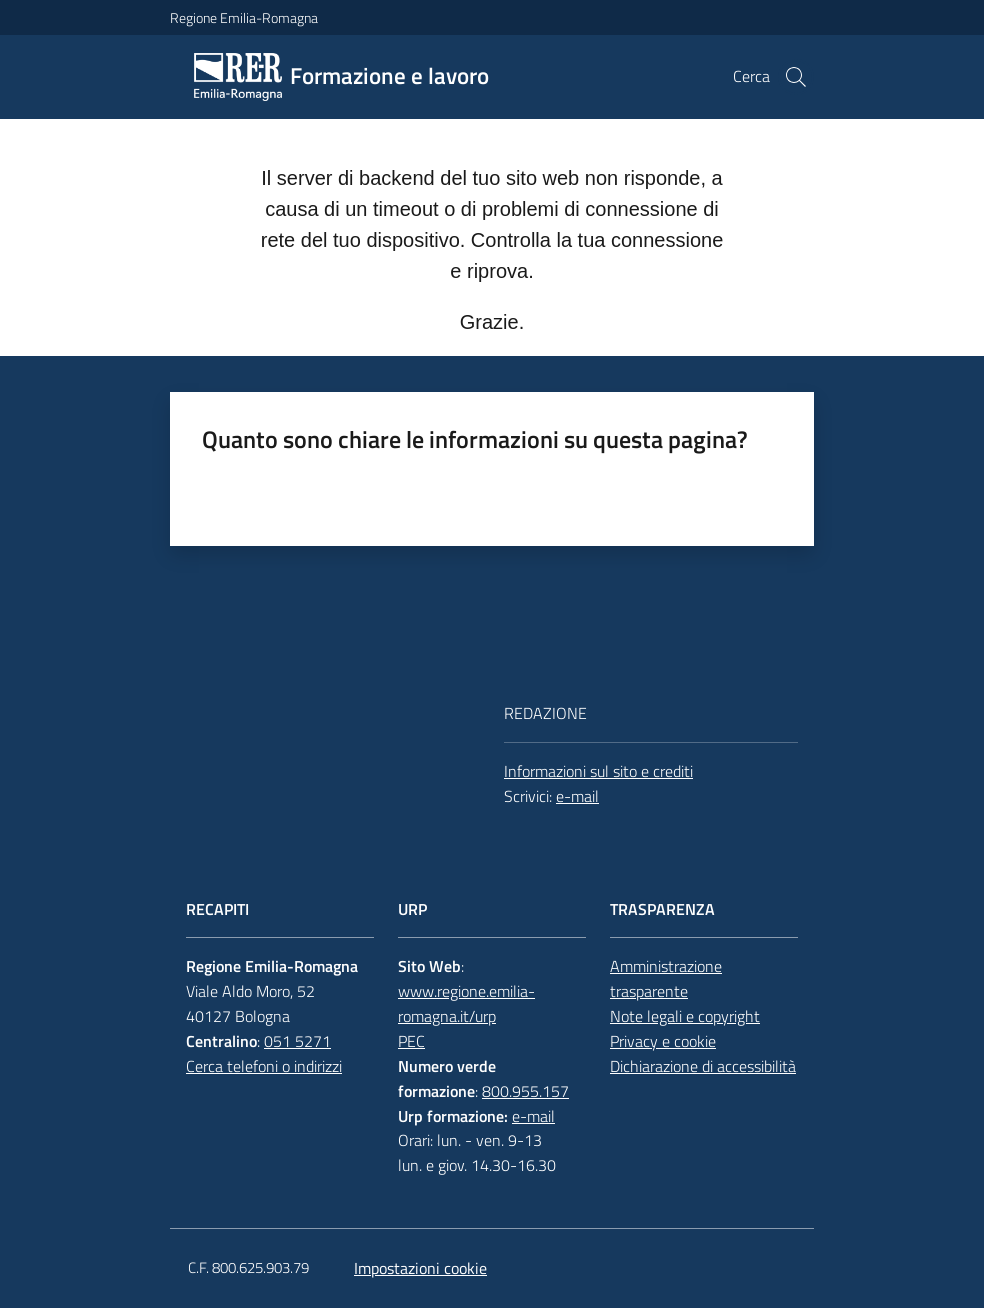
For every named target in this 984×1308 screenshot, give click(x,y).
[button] (796, 77)
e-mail (577, 796)
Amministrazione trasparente (666, 978)
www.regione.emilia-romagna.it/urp (466, 1003)
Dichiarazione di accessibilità (703, 1066)
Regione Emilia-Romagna (244, 17)
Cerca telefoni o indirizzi (264, 1066)
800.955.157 (525, 1091)
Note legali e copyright (685, 1016)
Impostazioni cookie (420, 1268)
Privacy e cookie (663, 1041)
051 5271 (297, 1041)
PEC (411, 1041)
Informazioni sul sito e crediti (598, 771)
